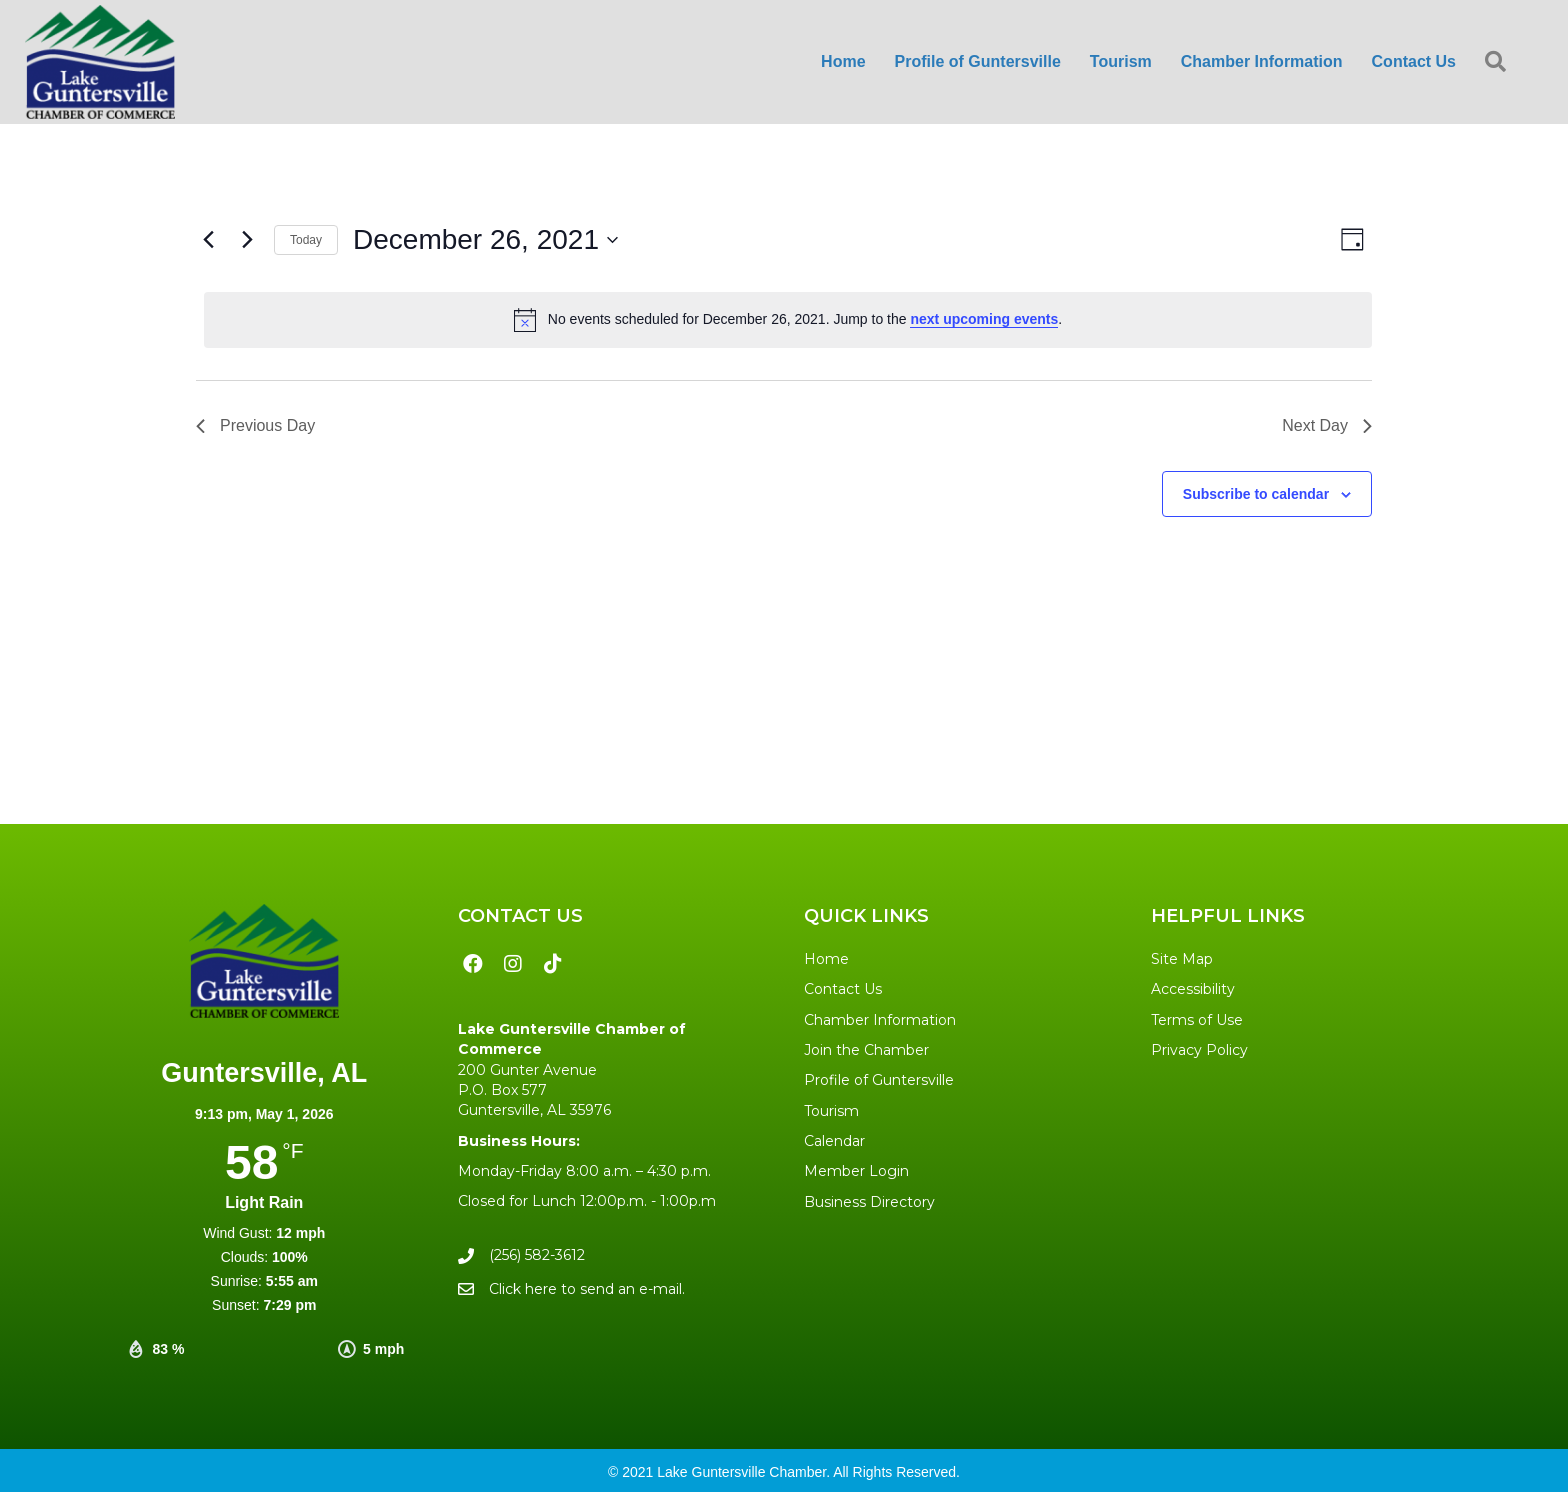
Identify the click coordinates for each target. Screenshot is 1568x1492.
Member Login (856, 1171)
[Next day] (247, 240)
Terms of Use (1197, 1020)
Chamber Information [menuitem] (1262, 61)
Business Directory (869, 1202)
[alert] (788, 320)
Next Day (1327, 425)
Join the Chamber (866, 1050)
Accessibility (1193, 989)
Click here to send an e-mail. (587, 1289)
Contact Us (843, 989)
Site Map (1182, 959)
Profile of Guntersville (879, 1080)
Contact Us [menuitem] (1414, 61)
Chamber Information (880, 1020)
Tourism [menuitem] (1121, 61)
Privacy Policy (1199, 1050)
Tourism (831, 1111)
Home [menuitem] (843, 61)
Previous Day (255, 425)
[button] (1499, 62)
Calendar (834, 1141)
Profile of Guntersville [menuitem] (978, 61)
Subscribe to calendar (1256, 494)
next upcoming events (984, 319)
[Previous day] (208, 240)
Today (306, 240)
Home (826, 959)
